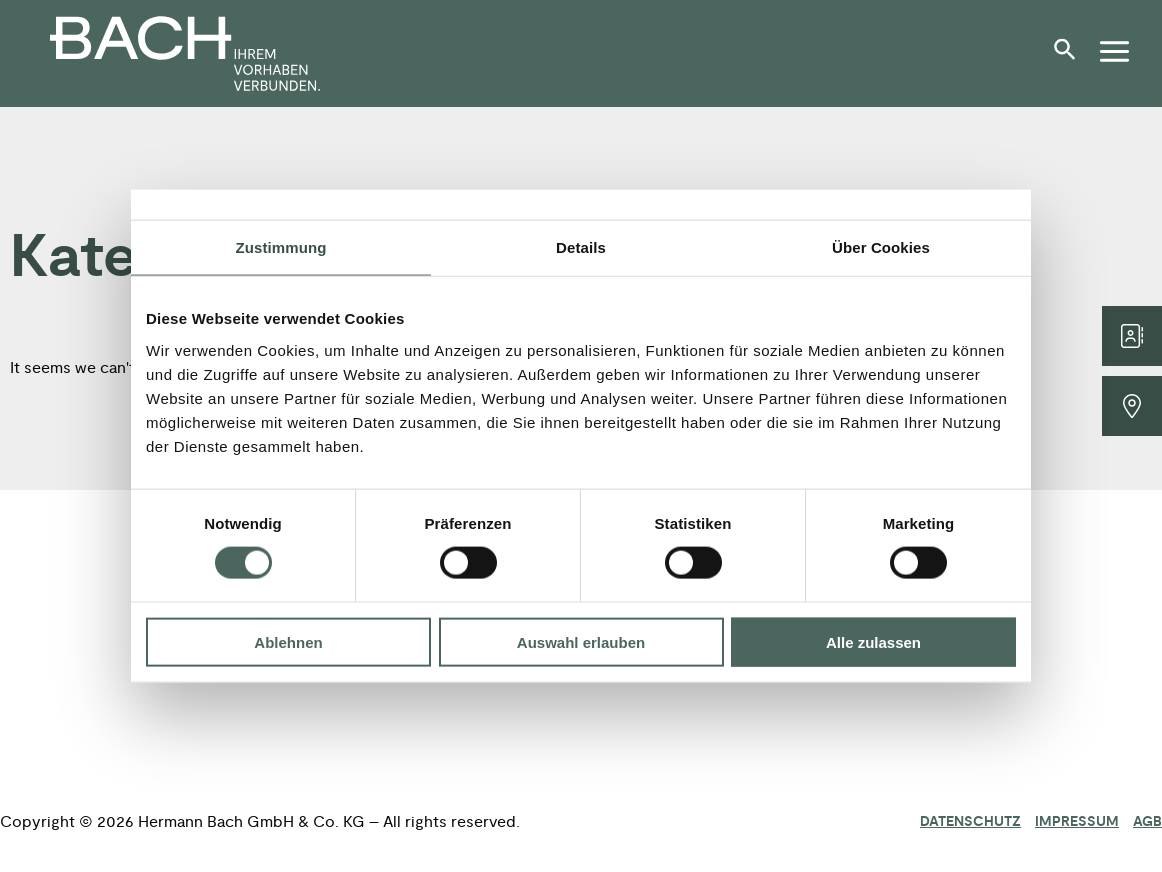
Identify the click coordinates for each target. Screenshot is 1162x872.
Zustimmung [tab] (281, 247)
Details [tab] (581, 247)
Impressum (1077, 822)
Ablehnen (288, 641)
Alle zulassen (873, 641)
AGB (1147, 822)
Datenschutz (970, 822)
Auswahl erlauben (581, 641)
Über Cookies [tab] (881, 247)
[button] (1070, 57)
